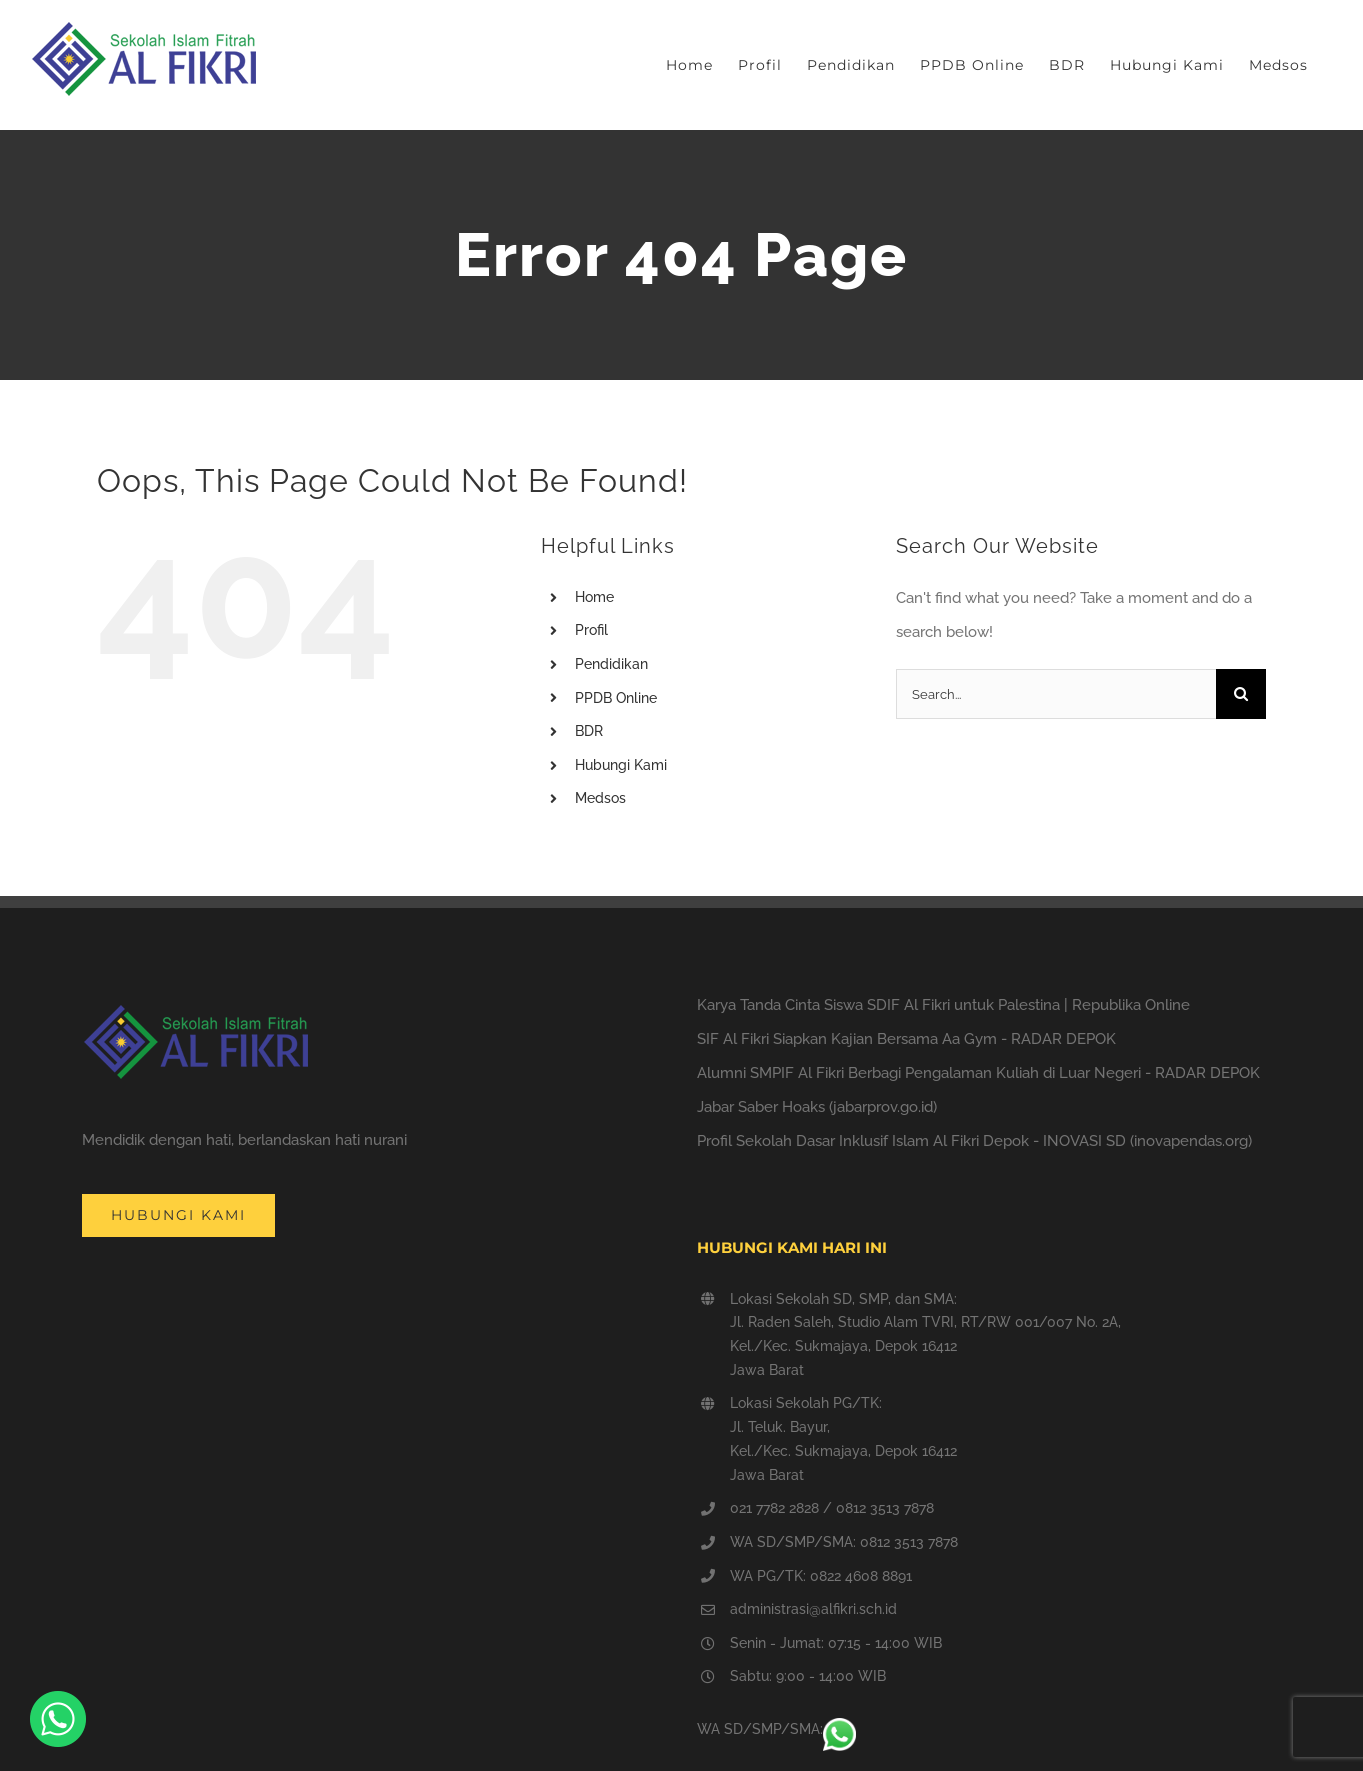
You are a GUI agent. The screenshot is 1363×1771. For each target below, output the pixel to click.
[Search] (1241, 694)
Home (594, 597)
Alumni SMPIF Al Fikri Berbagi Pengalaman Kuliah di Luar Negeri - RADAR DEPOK (978, 1073)
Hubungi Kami (621, 765)
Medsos (600, 798)
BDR (589, 731)
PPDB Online (616, 698)
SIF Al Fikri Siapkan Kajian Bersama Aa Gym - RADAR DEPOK (906, 1039)
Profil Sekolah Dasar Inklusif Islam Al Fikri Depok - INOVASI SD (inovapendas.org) (974, 1141)
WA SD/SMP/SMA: (776, 1729)
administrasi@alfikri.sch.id (813, 1609)
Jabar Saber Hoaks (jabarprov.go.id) (817, 1107)
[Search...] (1056, 694)
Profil (591, 630)
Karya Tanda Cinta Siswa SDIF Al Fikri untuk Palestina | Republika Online (943, 1005)
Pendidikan (611, 664)
